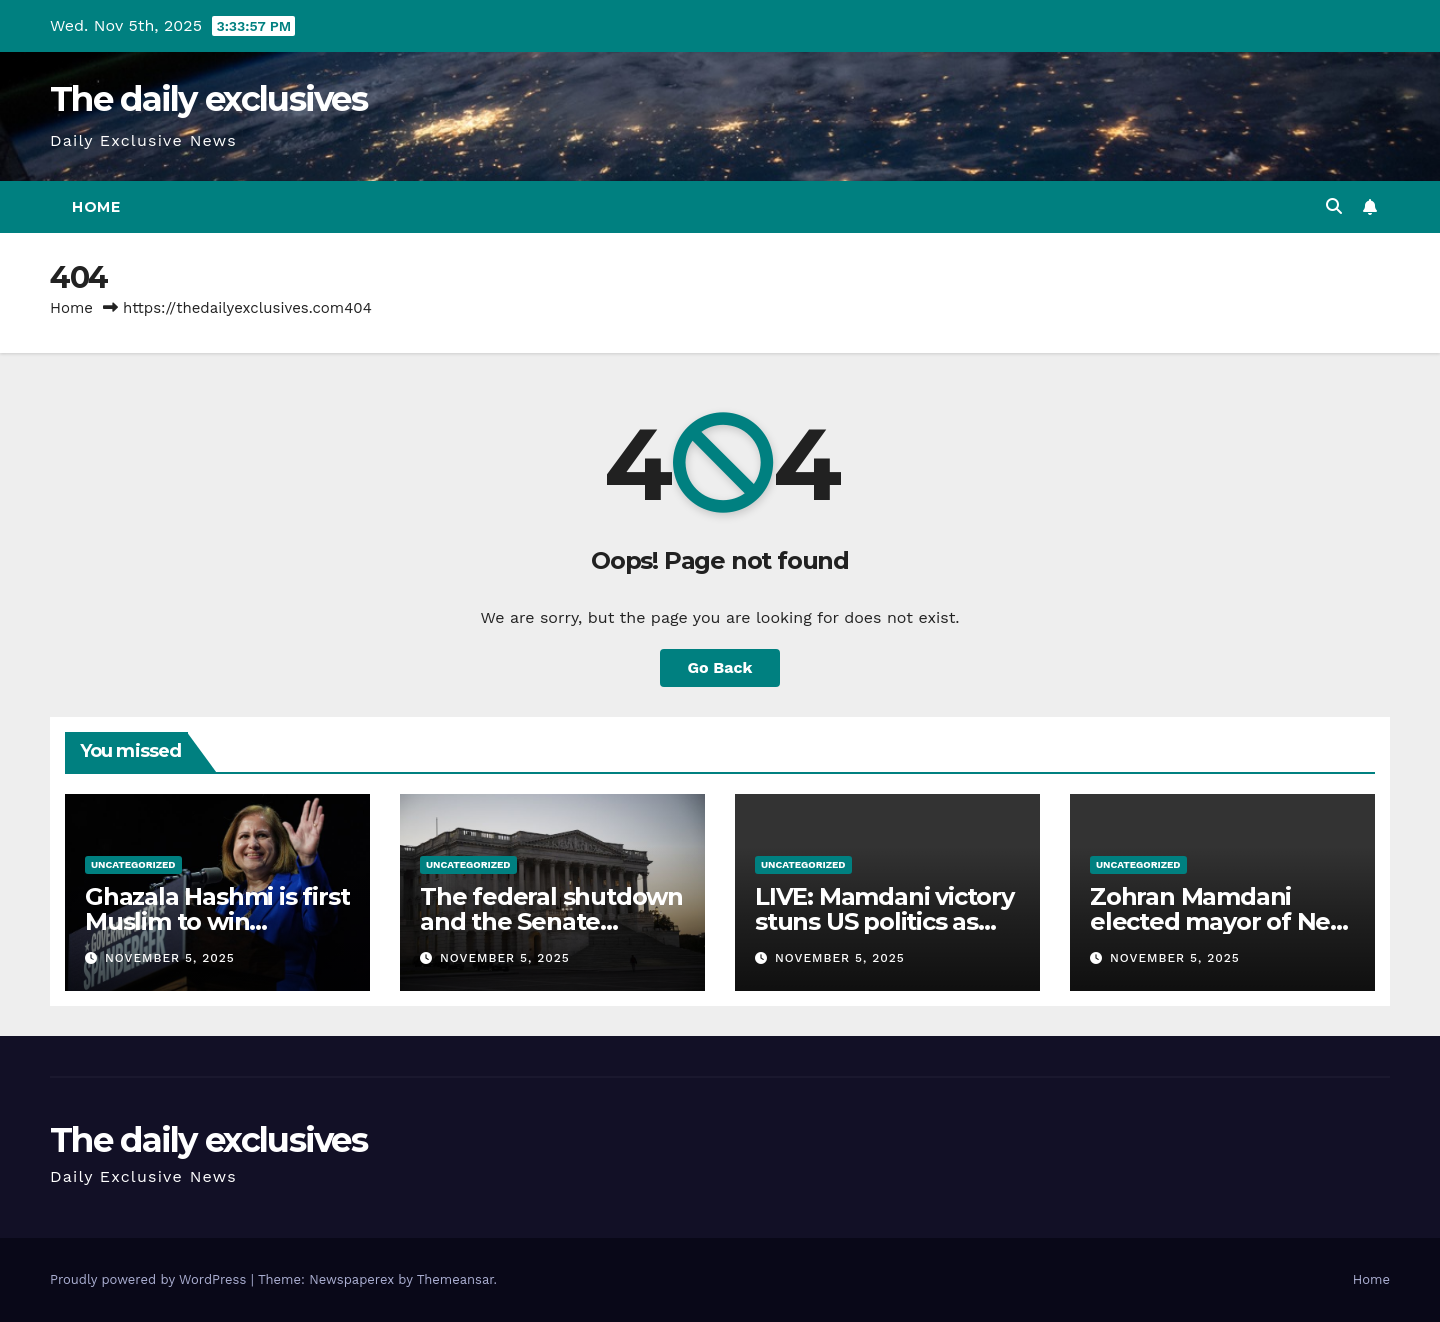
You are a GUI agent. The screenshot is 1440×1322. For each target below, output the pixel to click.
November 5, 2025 (170, 958)
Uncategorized (133, 864)
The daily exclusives (208, 99)
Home (96, 207)
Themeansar (455, 1279)
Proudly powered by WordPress (150, 1279)
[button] (1334, 206)
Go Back (720, 667)
